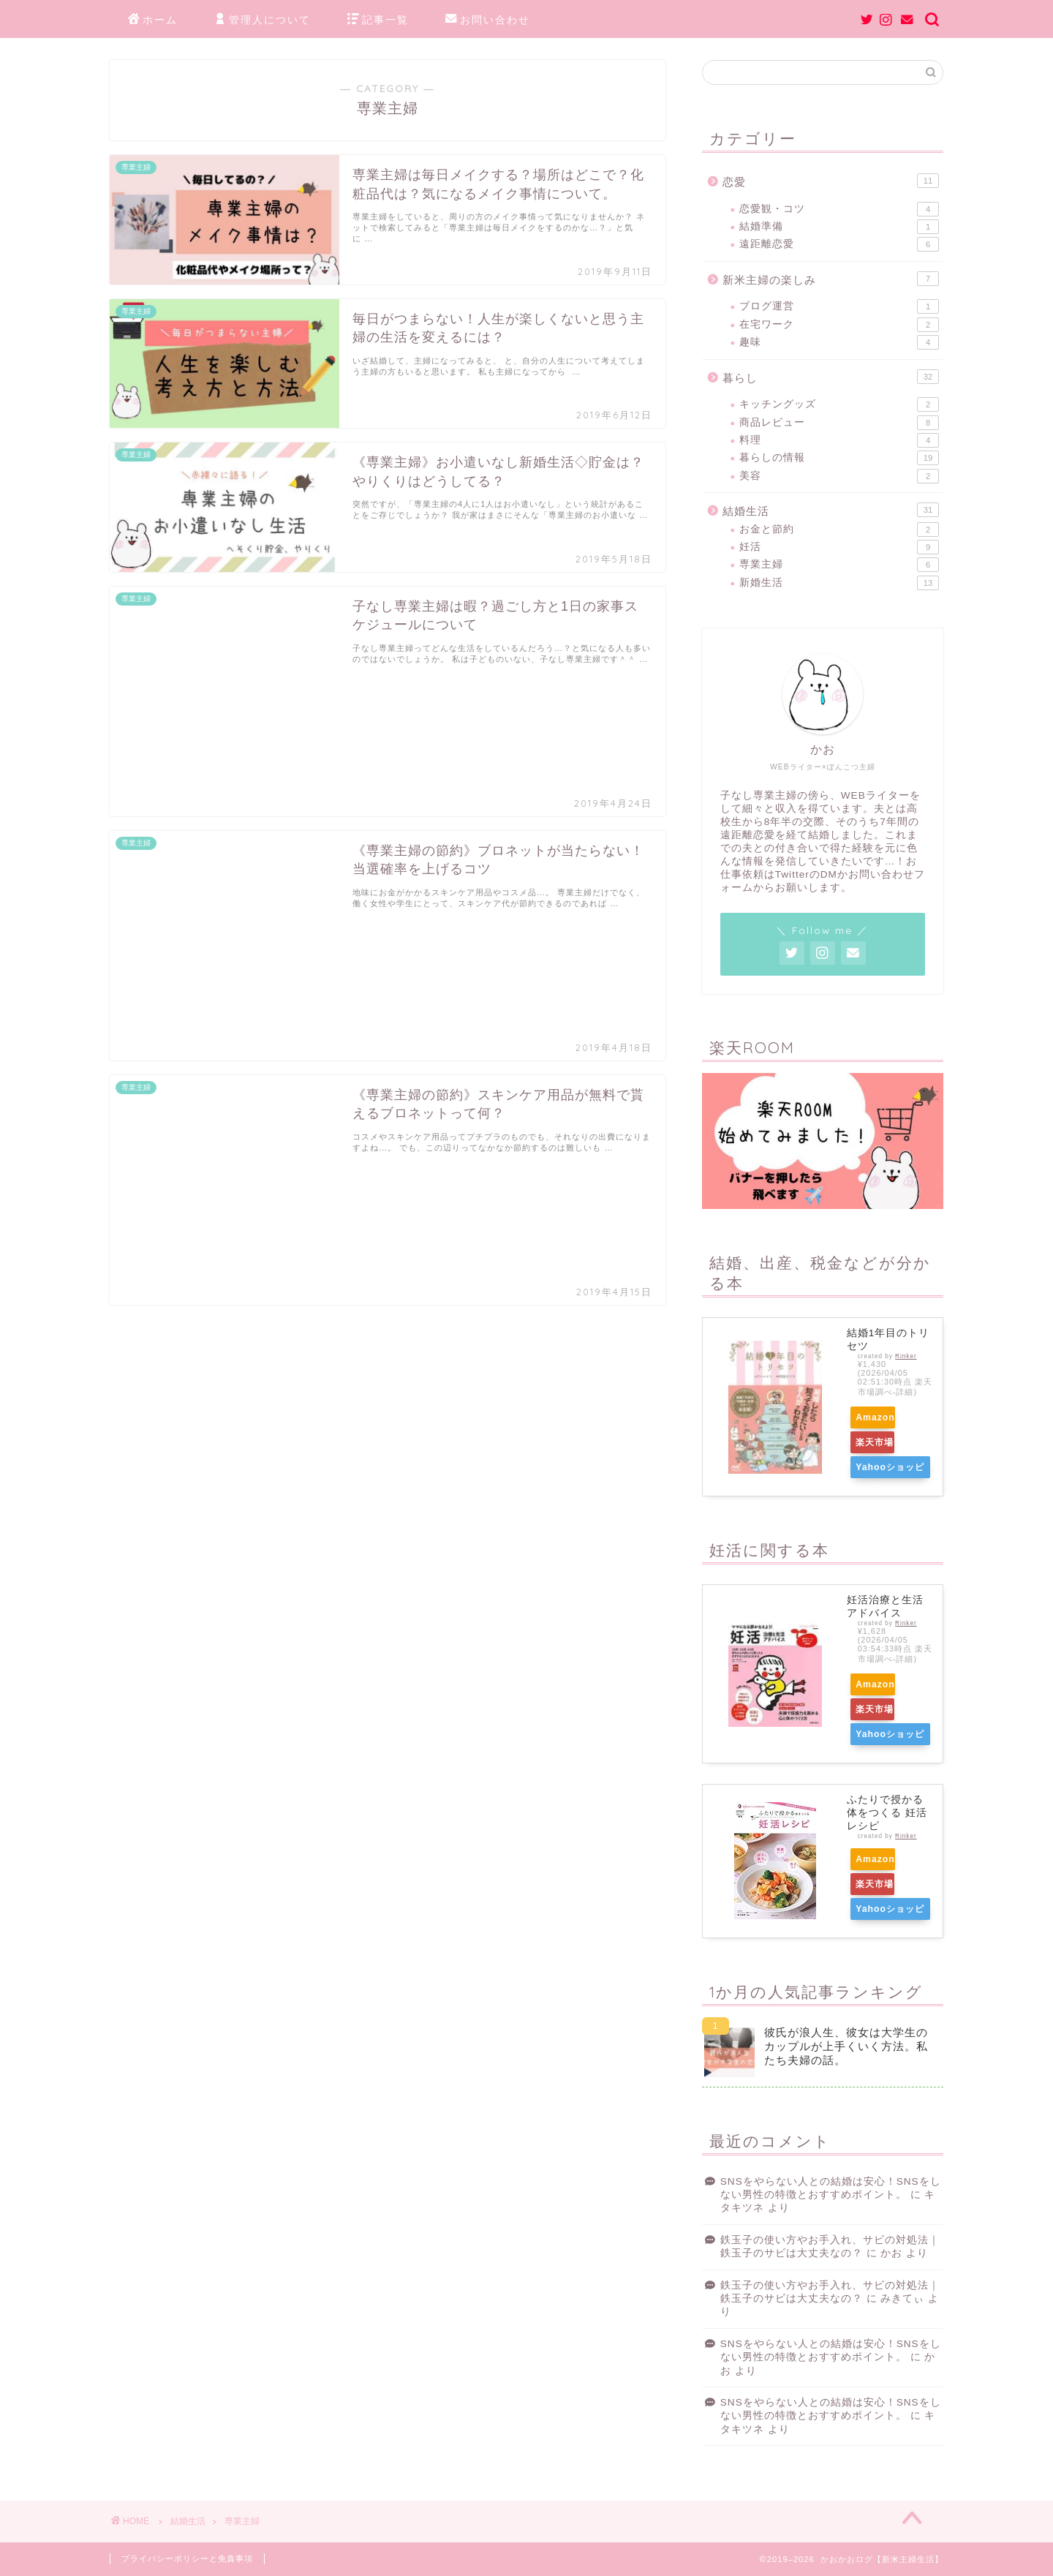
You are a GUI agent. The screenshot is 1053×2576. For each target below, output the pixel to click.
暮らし (830, 376)
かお (891, 2253)
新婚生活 (839, 583)
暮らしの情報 (839, 458)
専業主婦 (839, 564)
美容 (839, 476)
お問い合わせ (487, 20)
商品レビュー (839, 422)
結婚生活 (830, 509)
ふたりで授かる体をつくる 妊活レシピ (887, 1812)
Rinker (906, 1356)
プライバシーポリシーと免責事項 (187, 2558)
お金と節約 (839, 529)
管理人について (262, 20)
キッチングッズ (839, 404)
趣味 (839, 342)
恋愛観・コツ (839, 209)
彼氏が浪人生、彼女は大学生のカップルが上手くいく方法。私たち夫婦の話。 (846, 2046)
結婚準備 (839, 226)
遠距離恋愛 (839, 244)
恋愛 (830, 180)
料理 (839, 440)
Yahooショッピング (888, 1470)
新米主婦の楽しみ (830, 278)
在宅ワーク (839, 324)
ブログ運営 (839, 306)
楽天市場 (883, 1442)
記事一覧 (378, 20)
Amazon (883, 1417)
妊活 (839, 547)
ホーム (153, 20)
